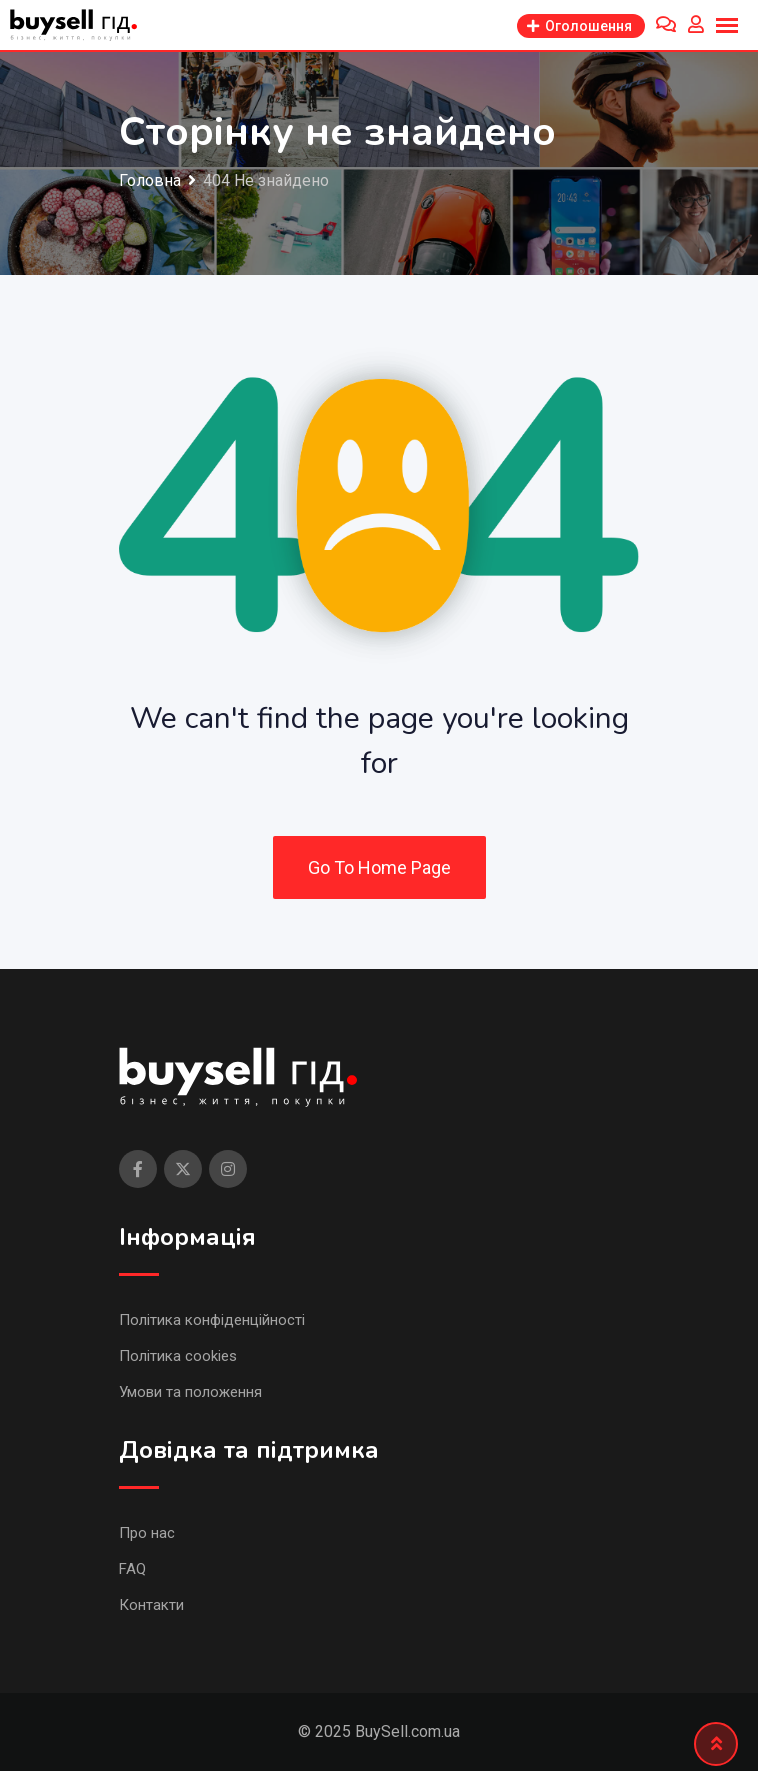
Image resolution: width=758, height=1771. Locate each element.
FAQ (132, 1569)
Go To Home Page (379, 867)
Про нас (147, 1533)
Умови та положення (190, 1392)
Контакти (151, 1605)
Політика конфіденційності (212, 1320)
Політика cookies (178, 1356)
